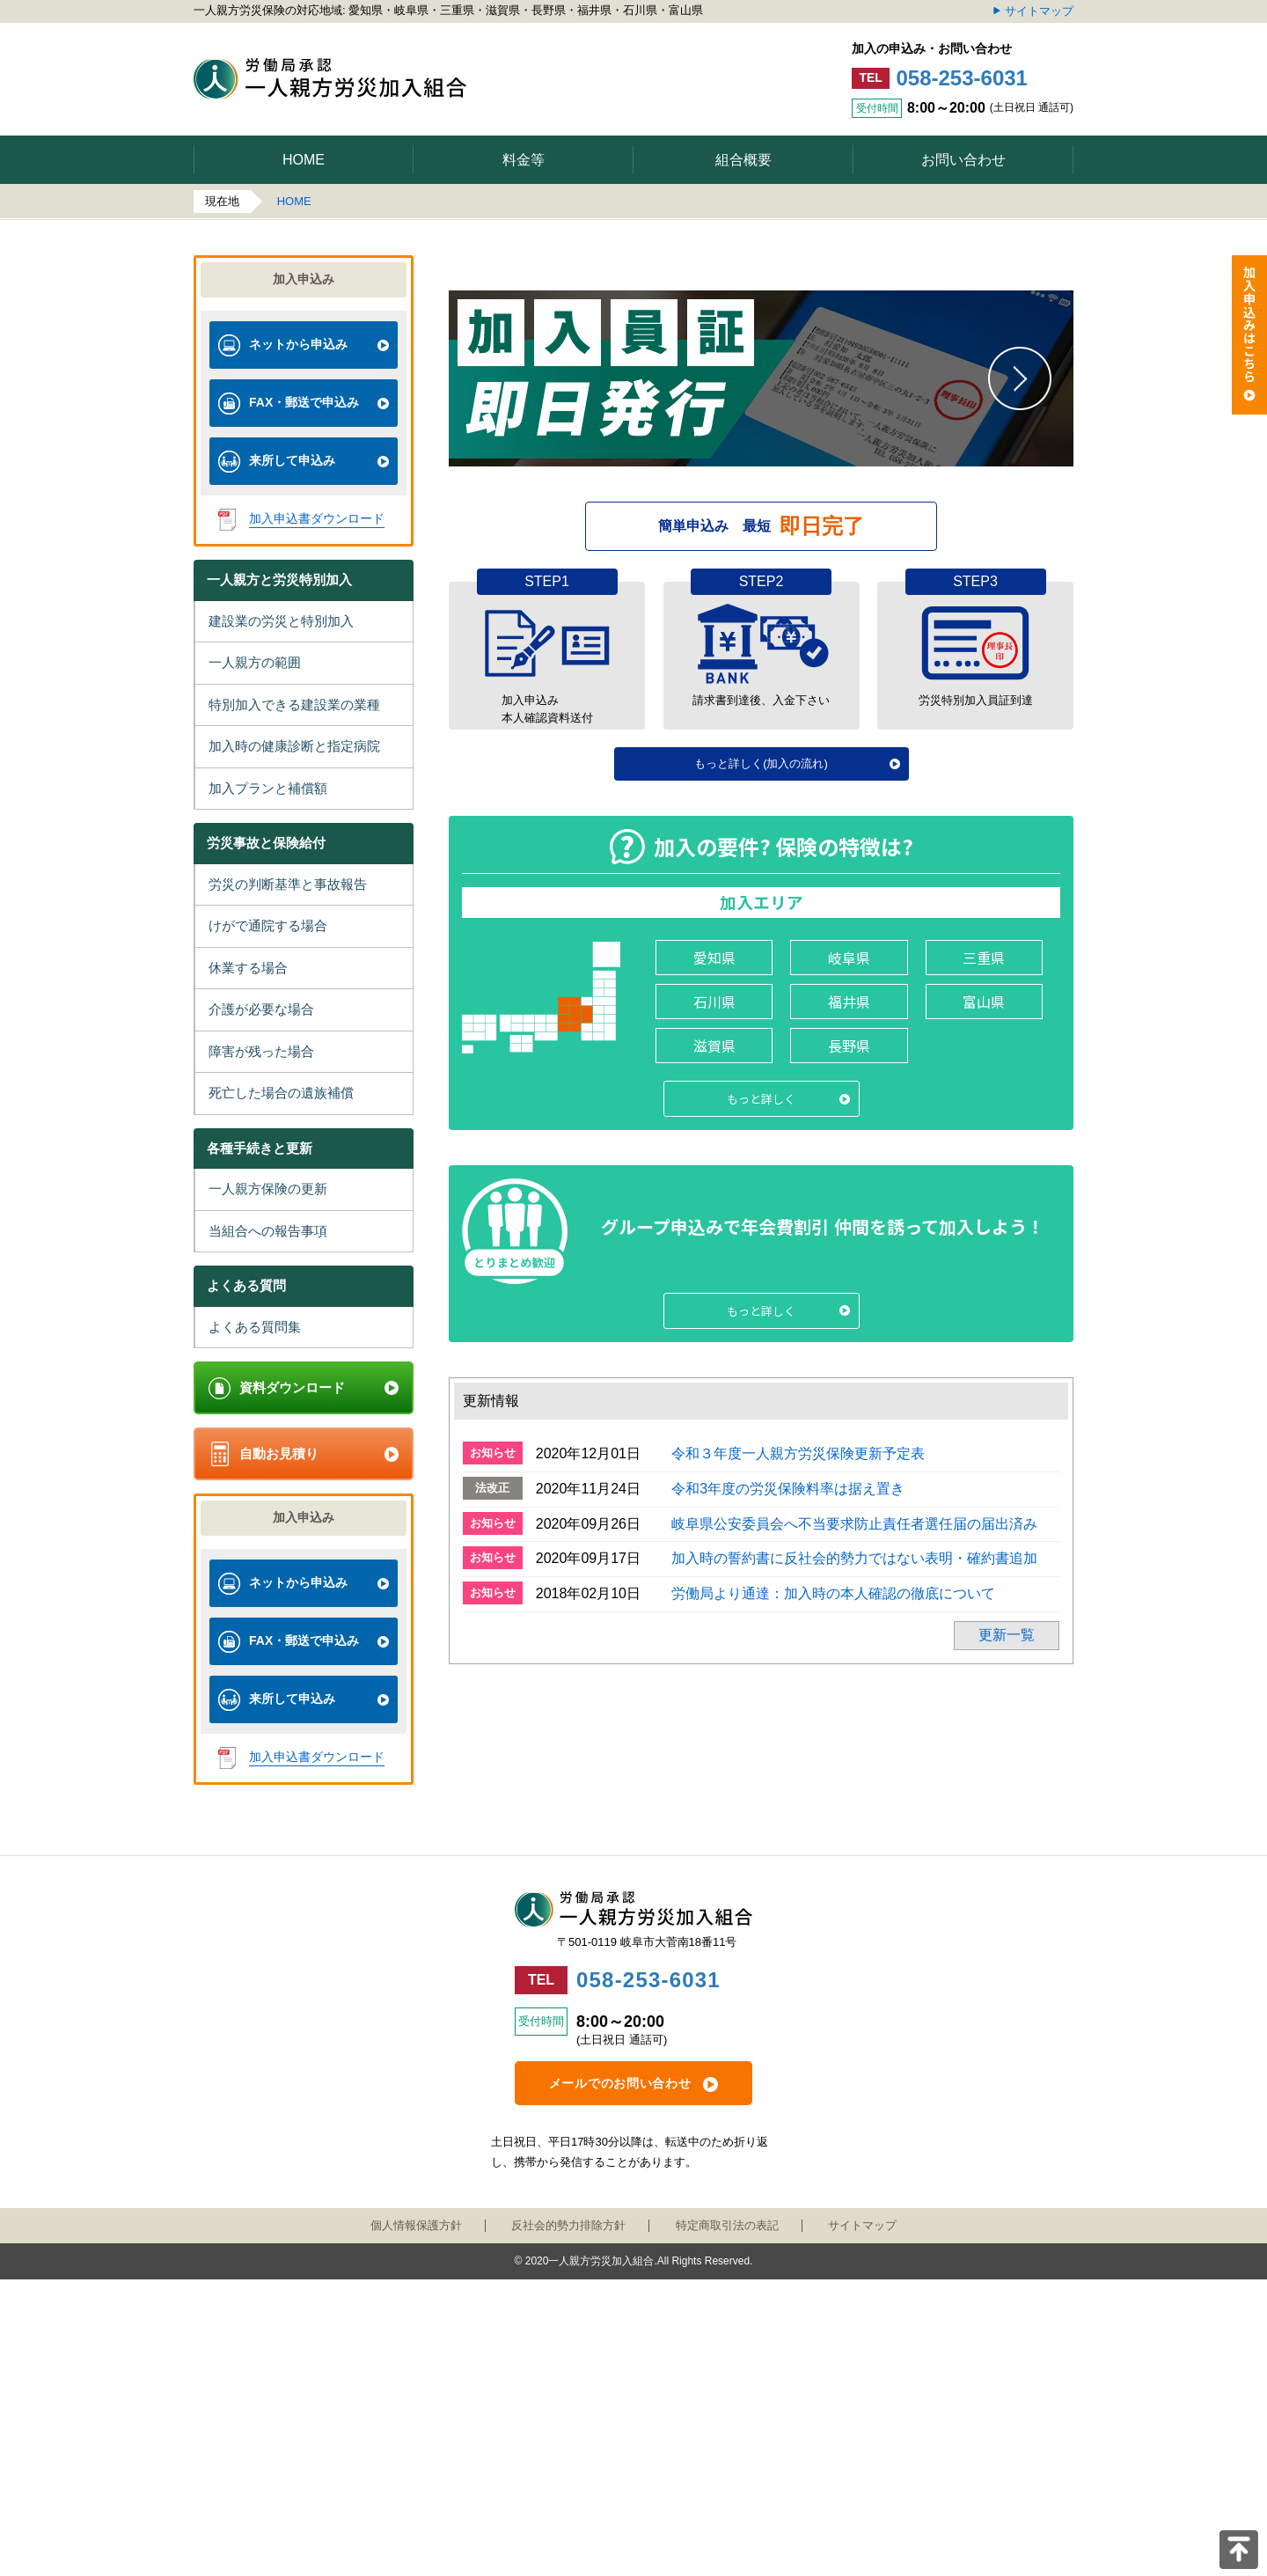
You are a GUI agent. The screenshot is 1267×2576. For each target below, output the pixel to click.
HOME (294, 201)
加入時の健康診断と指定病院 (294, 745)
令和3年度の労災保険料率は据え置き (787, 1905)
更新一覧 (1006, 2051)
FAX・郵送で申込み (304, 402)
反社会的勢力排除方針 (568, 2521)
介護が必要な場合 (261, 1009)
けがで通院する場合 (268, 925)
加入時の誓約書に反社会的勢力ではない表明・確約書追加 (854, 1975)
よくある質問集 (255, 1326)
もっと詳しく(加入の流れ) (761, 1180)
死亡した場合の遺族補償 (281, 1092)
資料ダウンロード (292, 1387)
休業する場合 (248, 967)
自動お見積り (279, 1453)
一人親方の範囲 (255, 662)
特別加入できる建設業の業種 (294, 704)
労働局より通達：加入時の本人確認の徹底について (833, 2010)
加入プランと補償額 (268, 788)
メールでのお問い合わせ (620, 2380)
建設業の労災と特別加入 (281, 620)
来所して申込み (292, 460)
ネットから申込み (298, 344)
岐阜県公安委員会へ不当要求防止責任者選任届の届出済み (854, 1941)
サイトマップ (1039, 11)
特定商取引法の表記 (727, 2521)
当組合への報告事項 (268, 1230)
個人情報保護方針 (416, 2521)
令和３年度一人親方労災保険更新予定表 (798, 1870)
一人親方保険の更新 (268, 1188)
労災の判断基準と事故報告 (288, 884)
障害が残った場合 (261, 1051)
